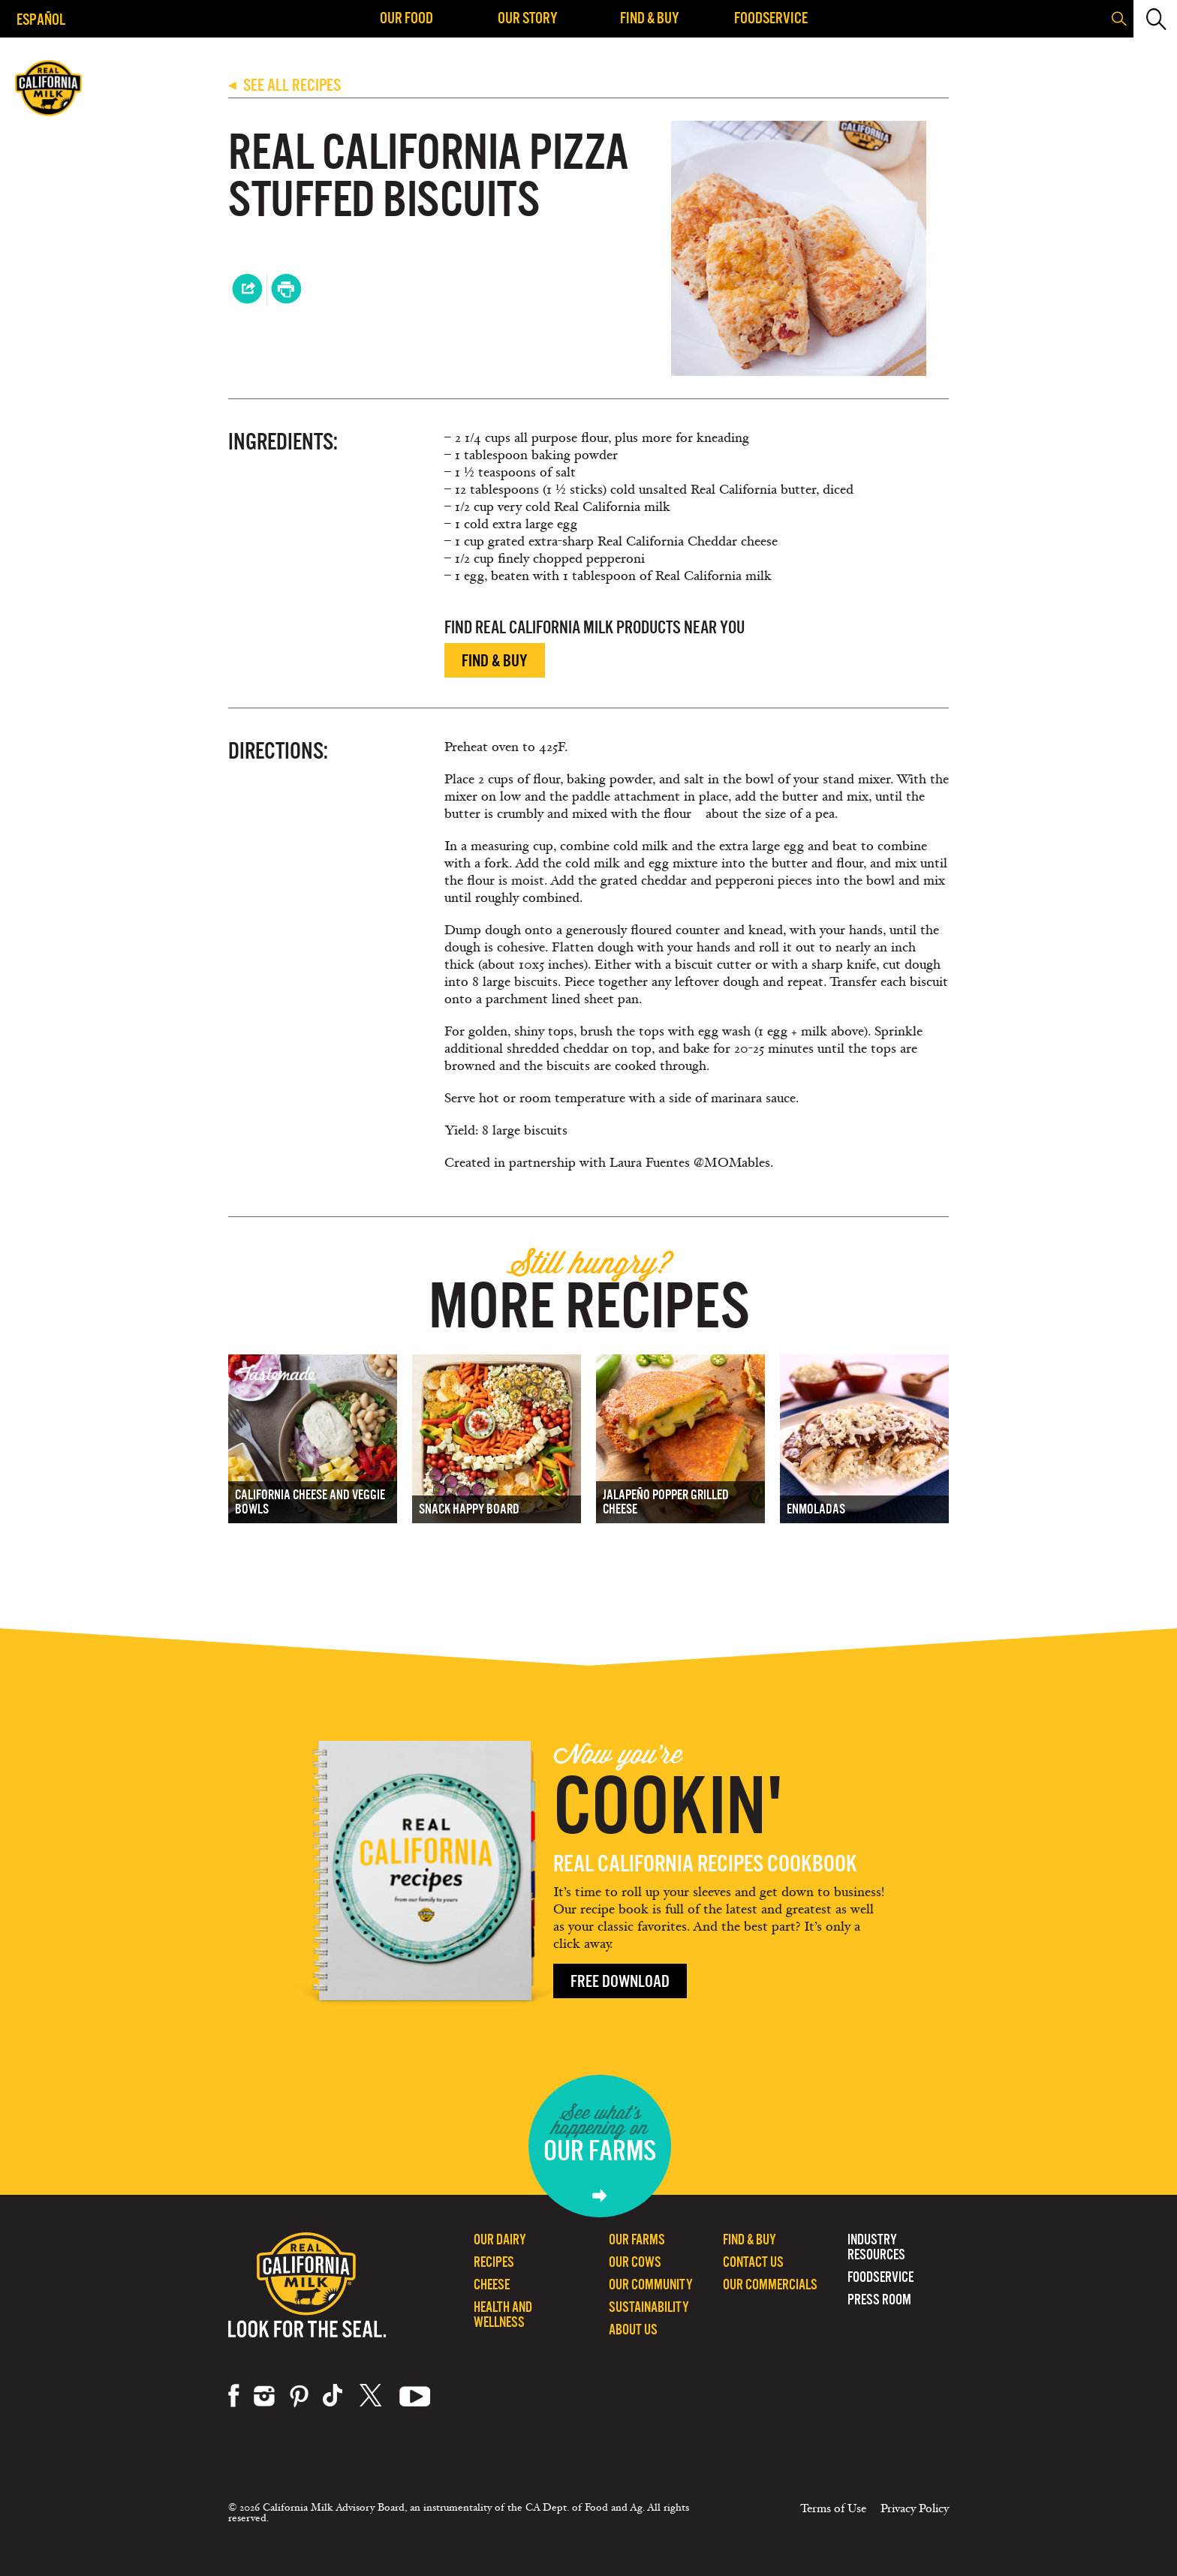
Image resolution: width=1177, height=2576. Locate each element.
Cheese (492, 2284)
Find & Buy (649, 17)
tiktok (334, 2396)
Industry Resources (876, 2247)
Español (41, 19)
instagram (264, 2396)
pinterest (299, 2396)
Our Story (528, 17)
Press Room (879, 2299)
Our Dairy (500, 2239)
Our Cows (635, 2262)
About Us (633, 2329)
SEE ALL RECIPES (284, 85)
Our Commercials (770, 2284)
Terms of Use (833, 2508)
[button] (1154, 19)
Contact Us (753, 2262)
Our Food (406, 17)
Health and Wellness (503, 2314)
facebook (233, 2396)
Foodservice (771, 17)
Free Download (620, 1981)
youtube (415, 2396)
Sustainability (649, 2307)
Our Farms (637, 2239)
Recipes (494, 2262)
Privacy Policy (914, 2508)
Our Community (651, 2284)
